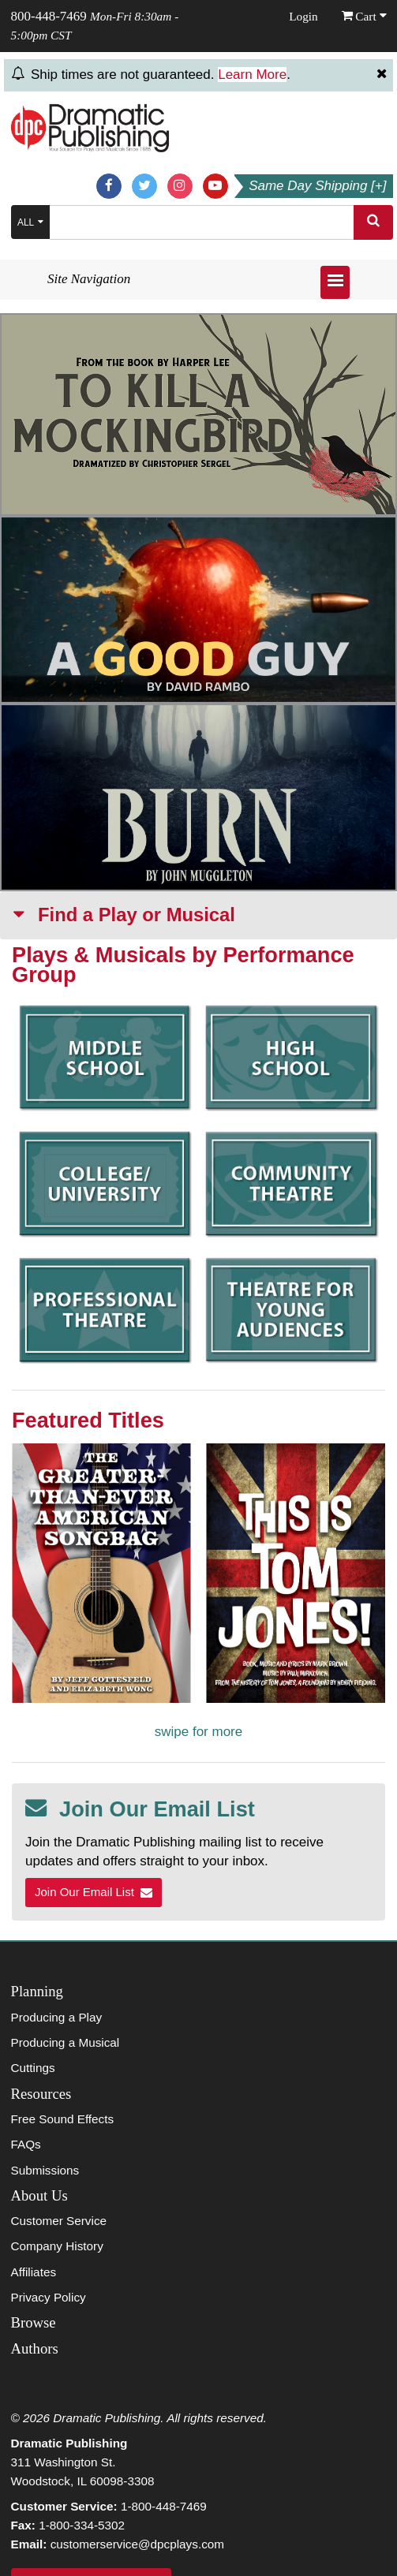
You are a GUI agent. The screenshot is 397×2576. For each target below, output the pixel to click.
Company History (57, 2246)
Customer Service (59, 2220)
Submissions (45, 2170)
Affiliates (34, 2272)
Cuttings (33, 2067)
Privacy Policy (48, 2297)
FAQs (26, 2144)
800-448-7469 (49, 16)
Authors (34, 2348)
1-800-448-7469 (164, 2506)
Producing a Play (57, 2017)
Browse (33, 2322)
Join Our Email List (93, 1891)
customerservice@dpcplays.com (137, 2544)
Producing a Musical (65, 2042)
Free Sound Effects (62, 2119)
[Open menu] (335, 282)
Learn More (252, 74)
